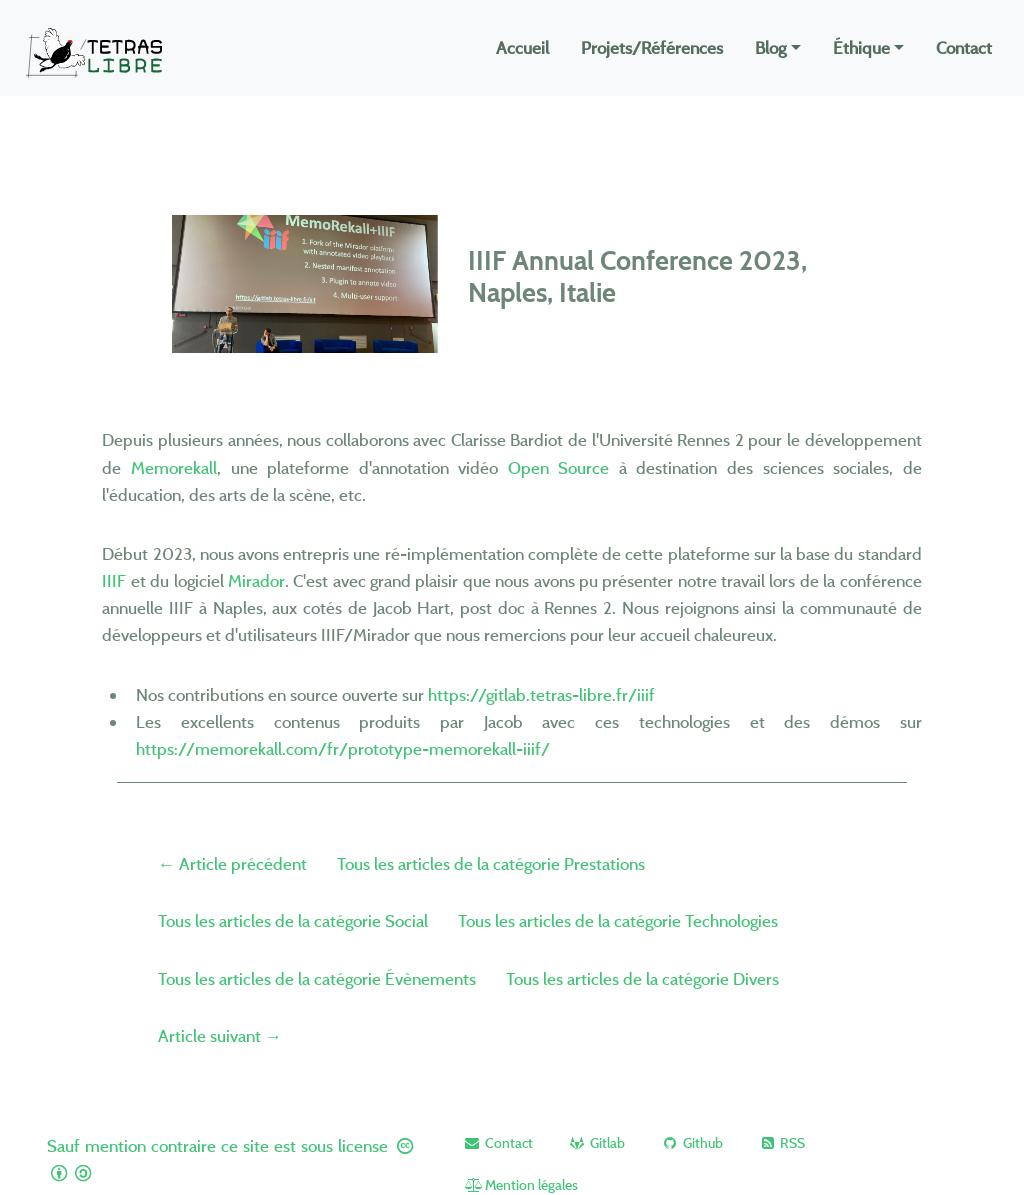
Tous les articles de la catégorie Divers (642, 978)
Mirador (256, 580)
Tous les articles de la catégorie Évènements (317, 978)
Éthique (861, 47)
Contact (964, 47)
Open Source (559, 467)
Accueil (522, 47)
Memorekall (174, 467)
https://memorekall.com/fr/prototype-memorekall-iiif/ (343, 748)
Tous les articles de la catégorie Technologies (618, 920)
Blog (770, 47)
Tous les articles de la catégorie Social (293, 920)
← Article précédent (232, 863)
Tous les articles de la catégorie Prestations (491, 863)
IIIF (114, 580)
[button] (497, 1142)
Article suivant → (220, 1035)
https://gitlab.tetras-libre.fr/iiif (541, 694)
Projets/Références (652, 47)
